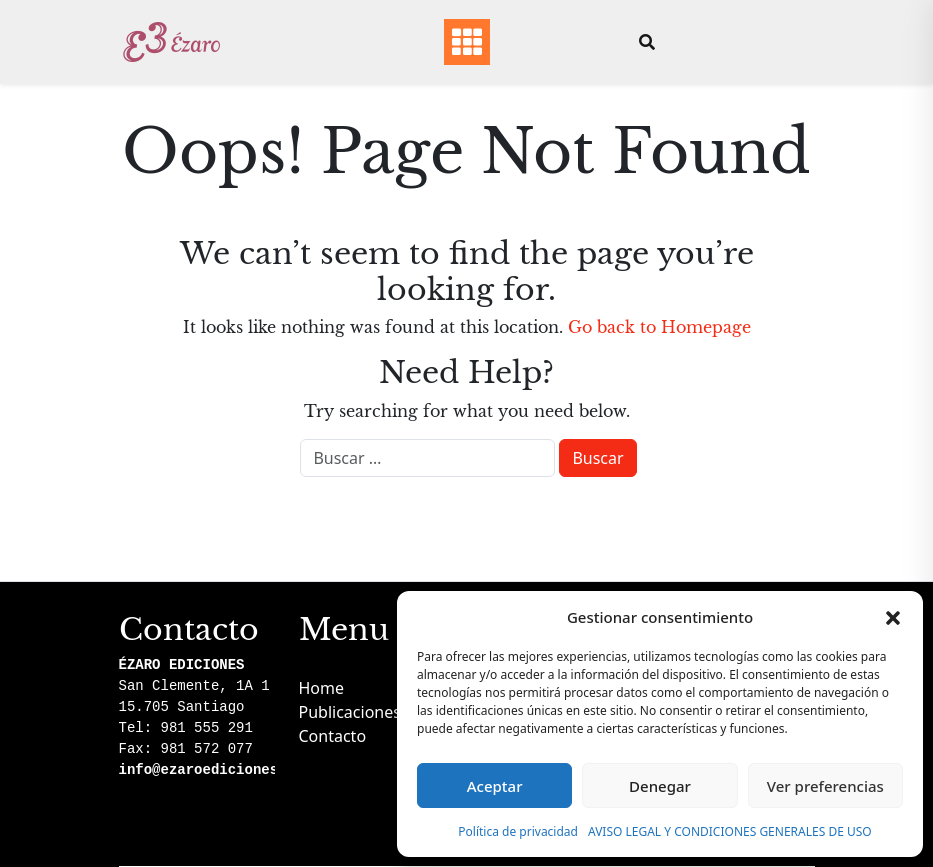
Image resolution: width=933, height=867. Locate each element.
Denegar (660, 786)
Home (322, 688)
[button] (893, 617)
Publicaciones (350, 712)
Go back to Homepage (659, 327)
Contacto (333, 736)
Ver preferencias (825, 786)
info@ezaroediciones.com (215, 770)
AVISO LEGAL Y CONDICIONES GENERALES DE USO (730, 831)
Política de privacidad (518, 831)
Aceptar (495, 786)
